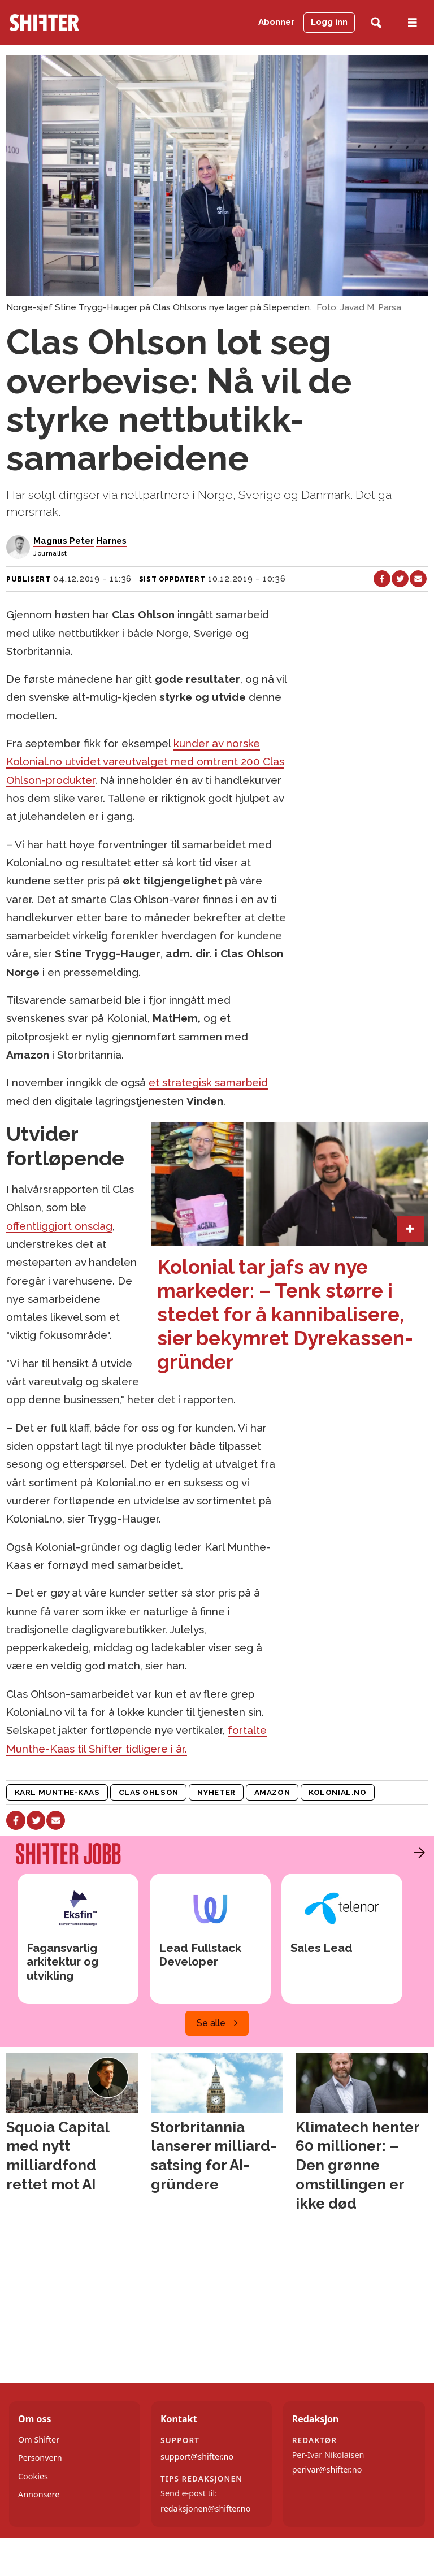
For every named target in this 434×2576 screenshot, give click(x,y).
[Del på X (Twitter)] (400, 578)
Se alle (211, 2023)
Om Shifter (38, 2439)
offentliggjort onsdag (59, 1226)
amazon (272, 1792)
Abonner (276, 22)
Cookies (33, 2476)
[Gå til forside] (44, 22)
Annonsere (38, 2494)
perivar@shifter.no (327, 2469)
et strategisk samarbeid (208, 1082)
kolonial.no (337, 1792)
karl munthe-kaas (57, 1792)
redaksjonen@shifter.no (205, 2508)
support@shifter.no (196, 2456)
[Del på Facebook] (382, 578)
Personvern (40, 2457)
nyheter (216, 1792)
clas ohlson (149, 1792)
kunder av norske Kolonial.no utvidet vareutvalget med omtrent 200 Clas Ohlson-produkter (145, 761)
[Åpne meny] (412, 23)
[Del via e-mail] (418, 578)
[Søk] (376, 23)
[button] (416, 1852)
